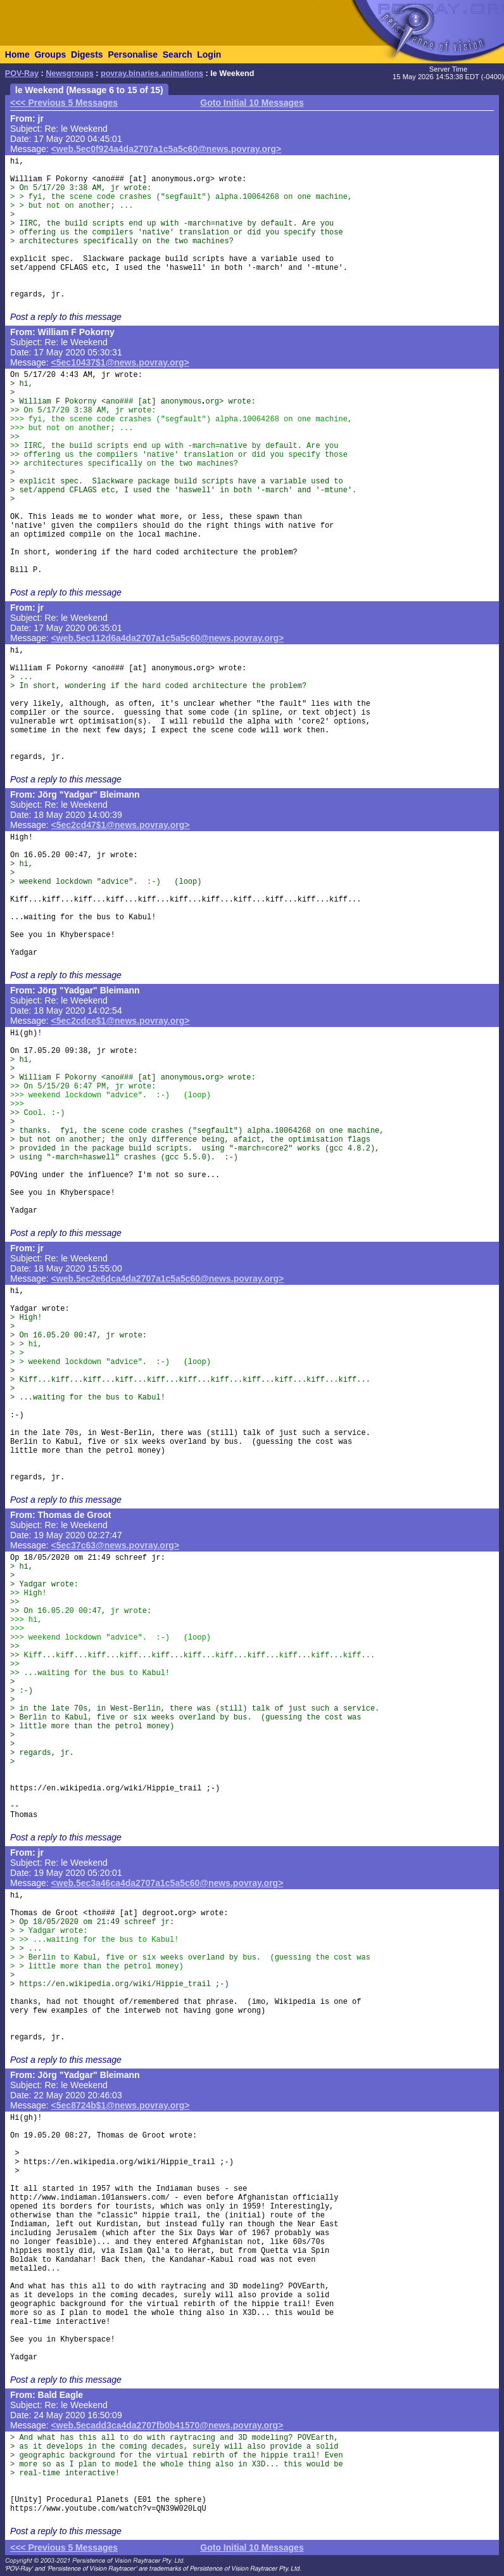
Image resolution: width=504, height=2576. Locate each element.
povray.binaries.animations (152, 73)
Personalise (133, 54)
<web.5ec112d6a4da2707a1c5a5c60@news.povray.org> (167, 638)
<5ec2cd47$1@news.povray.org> (120, 825)
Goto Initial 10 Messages (251, 103)
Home (17, 54)
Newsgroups (70, 73)
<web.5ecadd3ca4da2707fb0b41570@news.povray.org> (167, 2425)
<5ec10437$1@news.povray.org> (120, 362)
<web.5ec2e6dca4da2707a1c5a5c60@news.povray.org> (167, 1278)
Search (177, 54)
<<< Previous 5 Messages (64, 103)
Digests (87, 54)
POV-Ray (22, 73)
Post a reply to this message (66, 317)
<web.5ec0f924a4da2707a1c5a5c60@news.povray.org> (166, 149)
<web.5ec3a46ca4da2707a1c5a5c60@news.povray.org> (167, 1883)
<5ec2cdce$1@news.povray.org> (120, 1021)
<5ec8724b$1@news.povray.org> (120, 2105)
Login (209, 54)
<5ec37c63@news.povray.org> (115, 1545)
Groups (50, 54)
